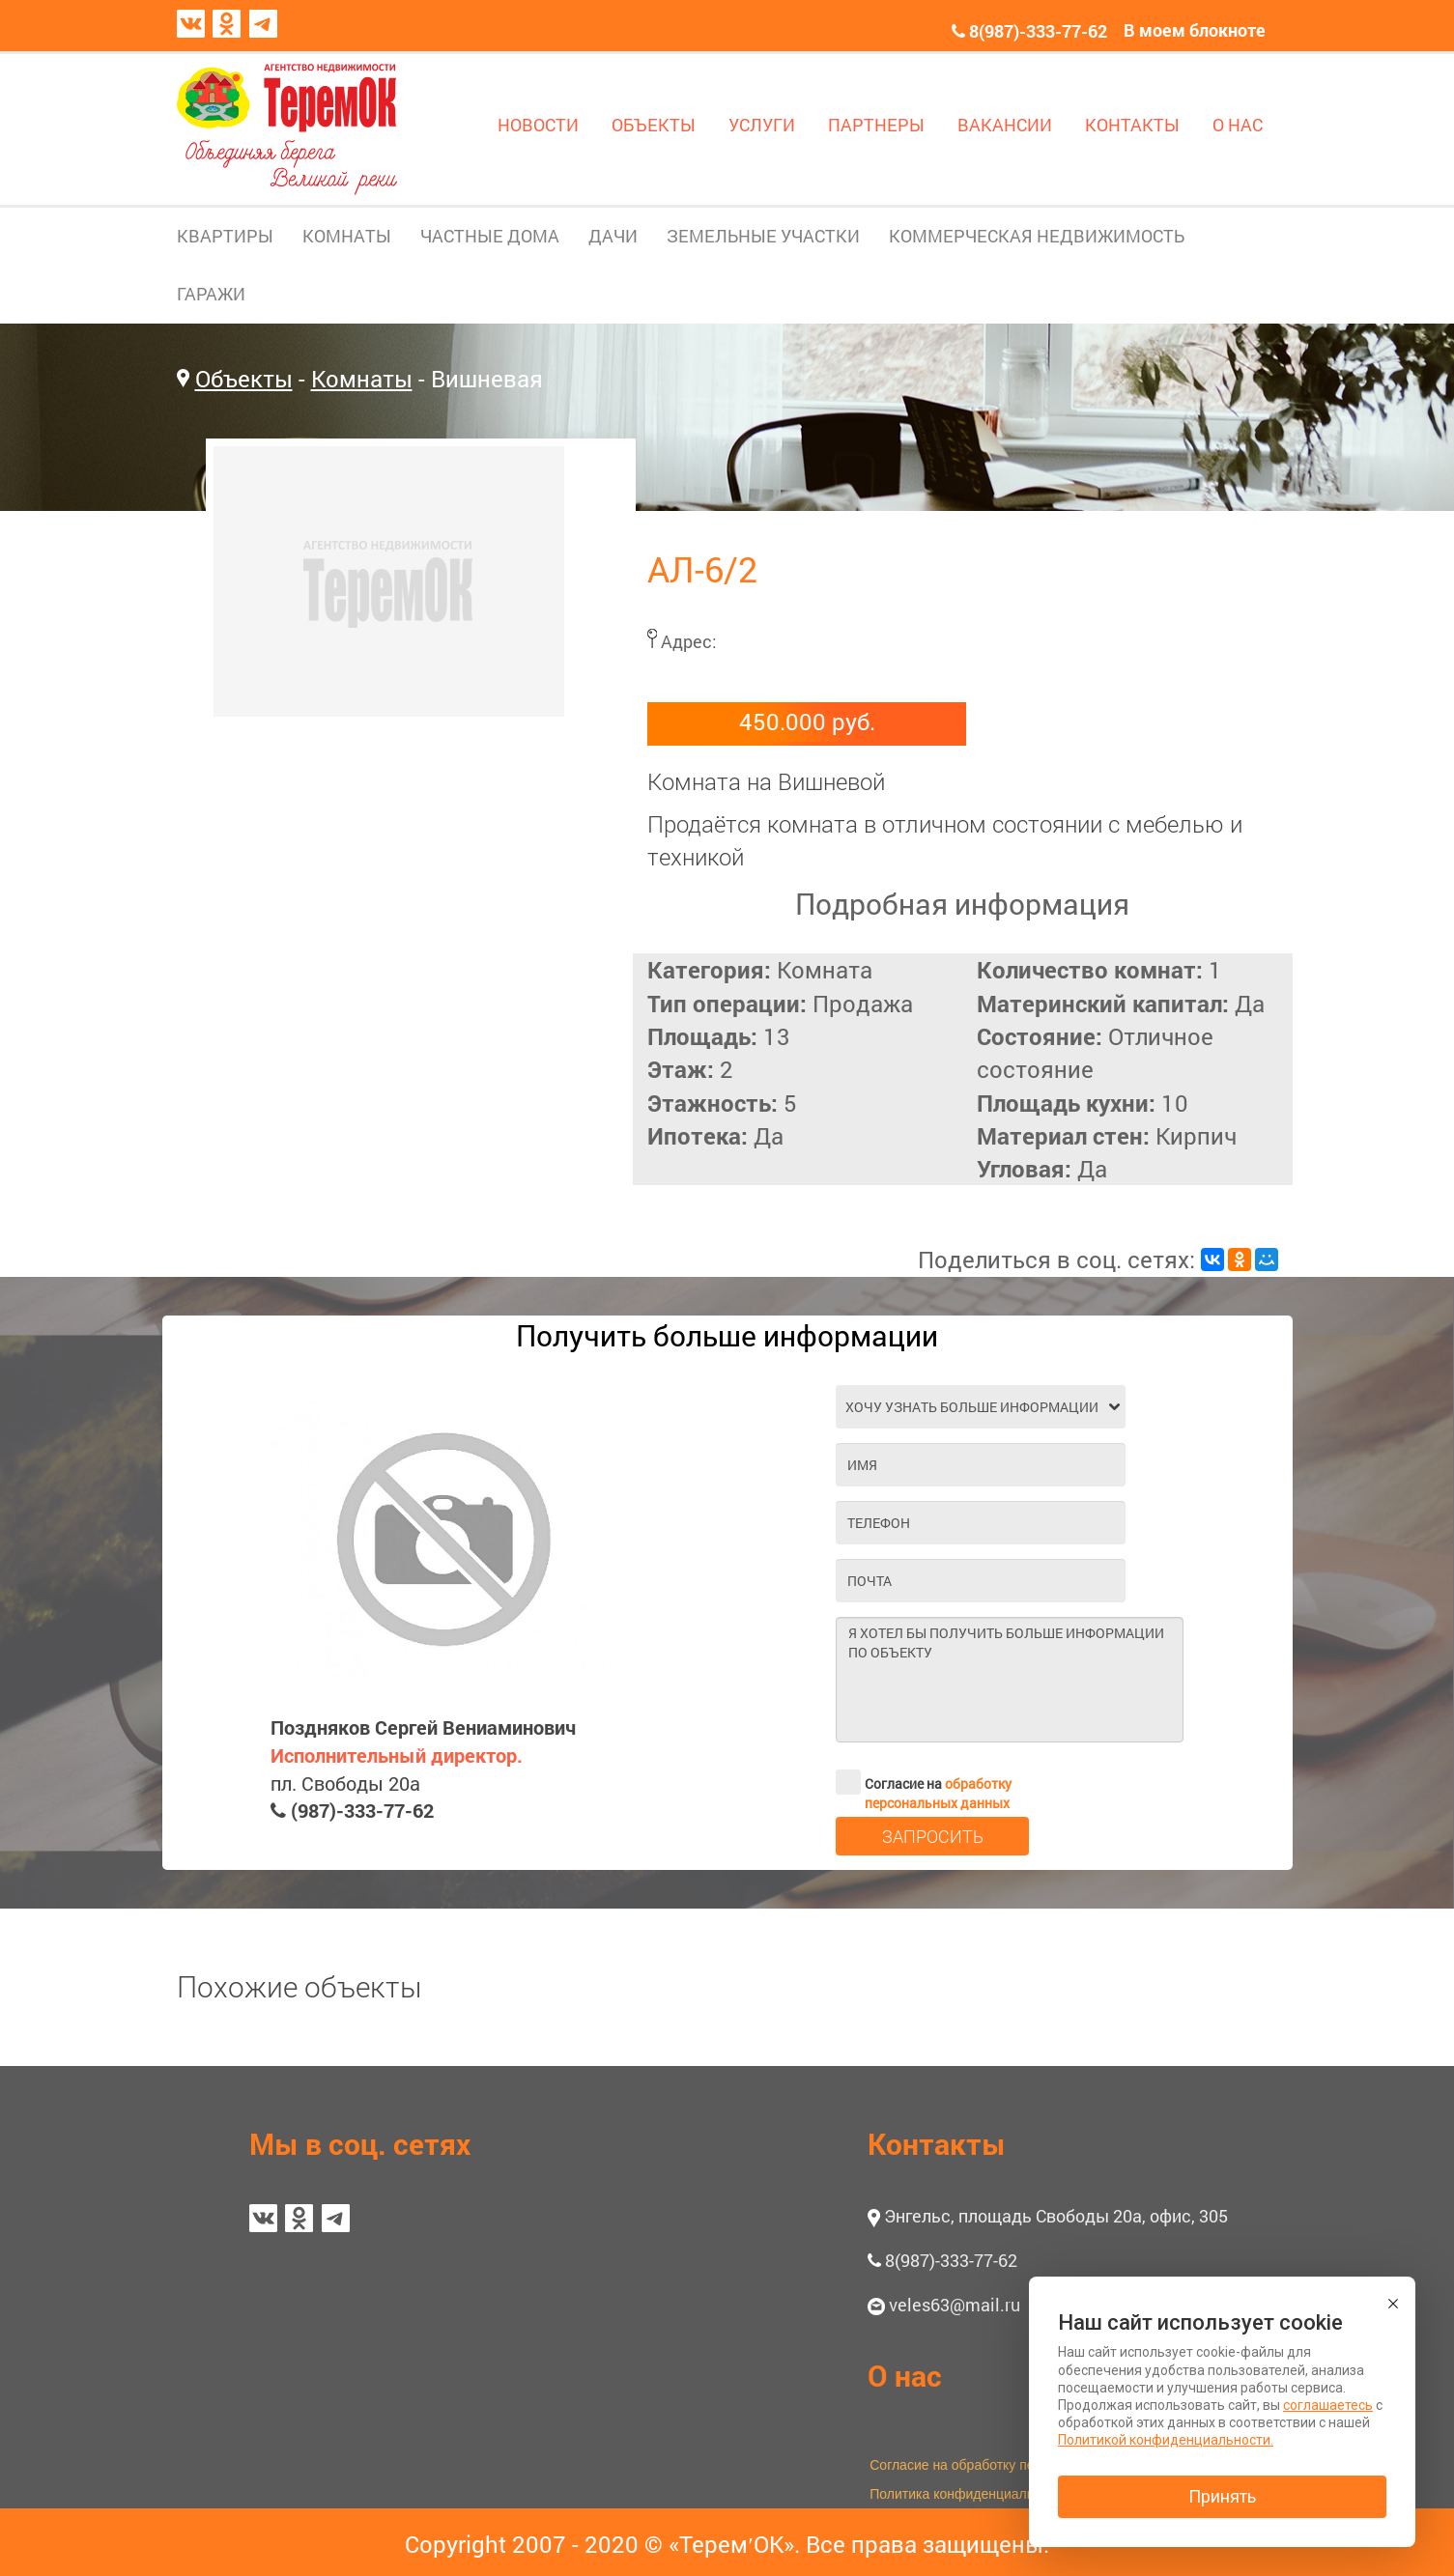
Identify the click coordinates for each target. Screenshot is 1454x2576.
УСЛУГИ (761, 124)
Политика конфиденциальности (969, 2494)
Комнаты (362, 378)
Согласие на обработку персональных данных (1015, 2465)
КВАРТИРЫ (225, 235)
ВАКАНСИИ (1004, 124)
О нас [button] (905, 2375)
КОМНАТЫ (346, 235)
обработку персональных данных (938, 1793)
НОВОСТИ (538, 124)
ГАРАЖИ (211, 293)
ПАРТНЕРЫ (876, 124)
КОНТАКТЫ (1132, 124)
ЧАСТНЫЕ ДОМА (489, 235)
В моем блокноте (1195, 30)
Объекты (244, 378)
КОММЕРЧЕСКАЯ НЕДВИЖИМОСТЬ (1036, 235)
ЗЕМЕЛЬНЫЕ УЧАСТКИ (763, 235)
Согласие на (924, 1782)
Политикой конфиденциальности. (1165, 2440)
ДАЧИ (613, 235)
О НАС (1237, 124)
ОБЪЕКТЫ (654, 124)
